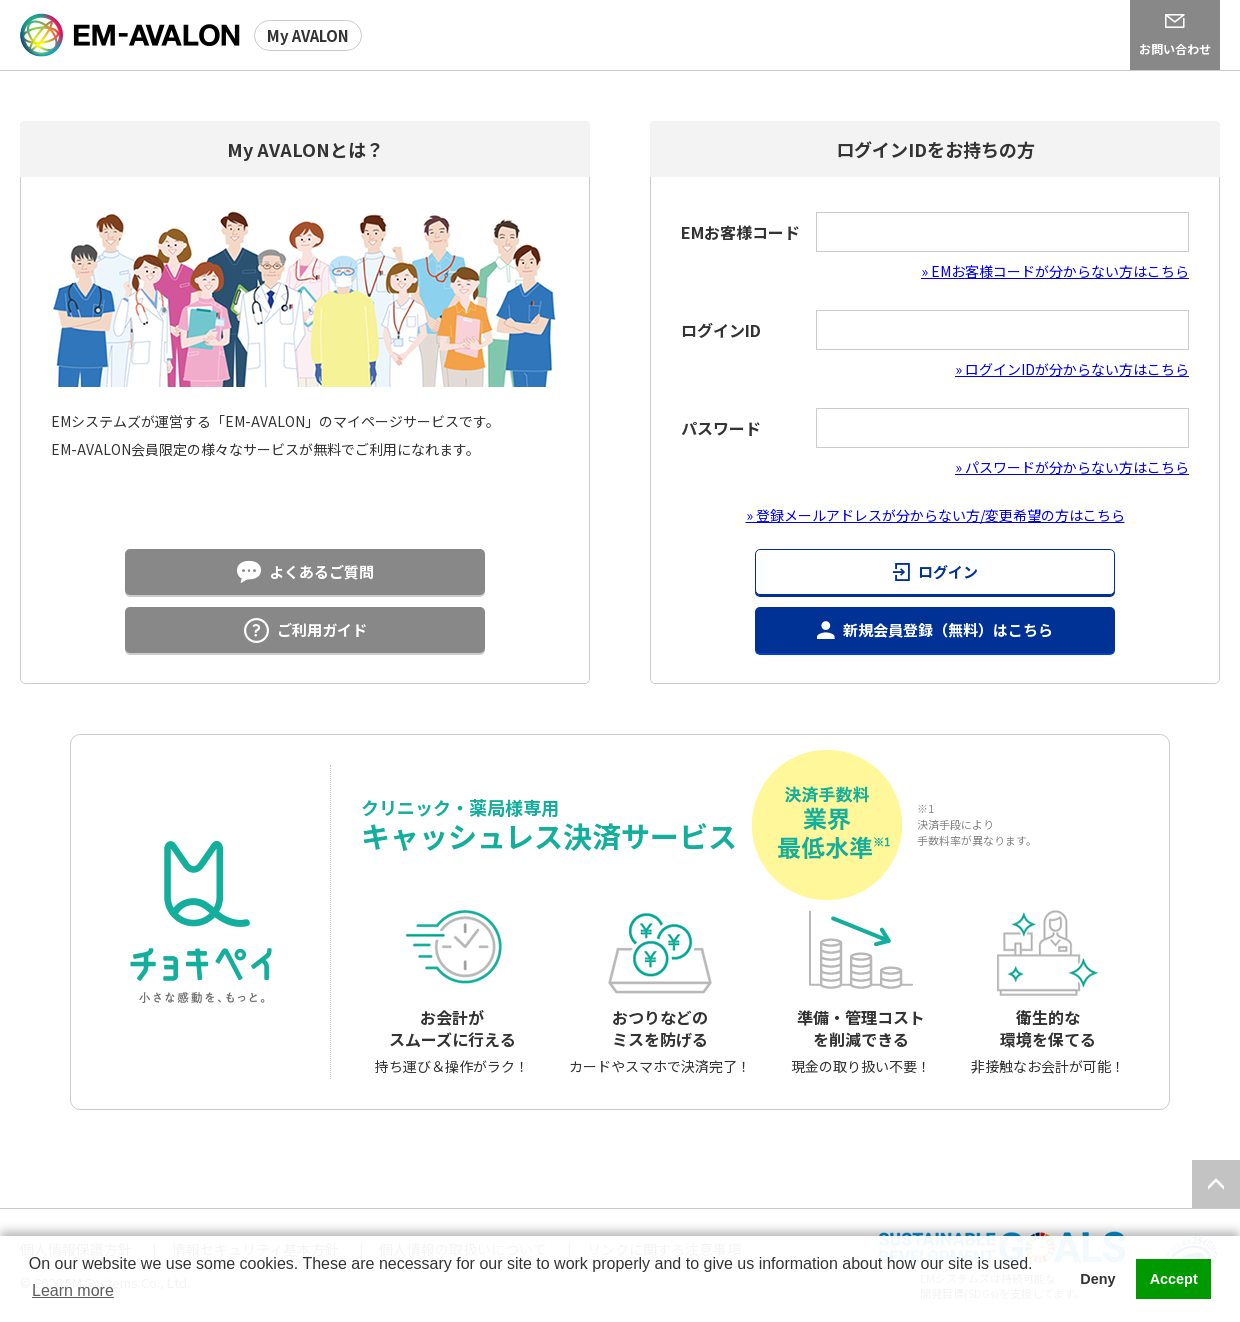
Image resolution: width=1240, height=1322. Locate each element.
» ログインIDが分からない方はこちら (1072, 369)
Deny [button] (1097, 1279)
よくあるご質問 (321, 571)
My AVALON (308, 35)
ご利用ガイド (322, 629)
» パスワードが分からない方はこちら (1072, 467)
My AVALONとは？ (305, 149)
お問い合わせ (1175, 48)
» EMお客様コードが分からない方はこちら (1055, 271)
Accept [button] (1174, 1279)
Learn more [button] (73, 1290)
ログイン (948, 571)
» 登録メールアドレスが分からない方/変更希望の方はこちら (935, 515)
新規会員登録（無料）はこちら (948, 629)
